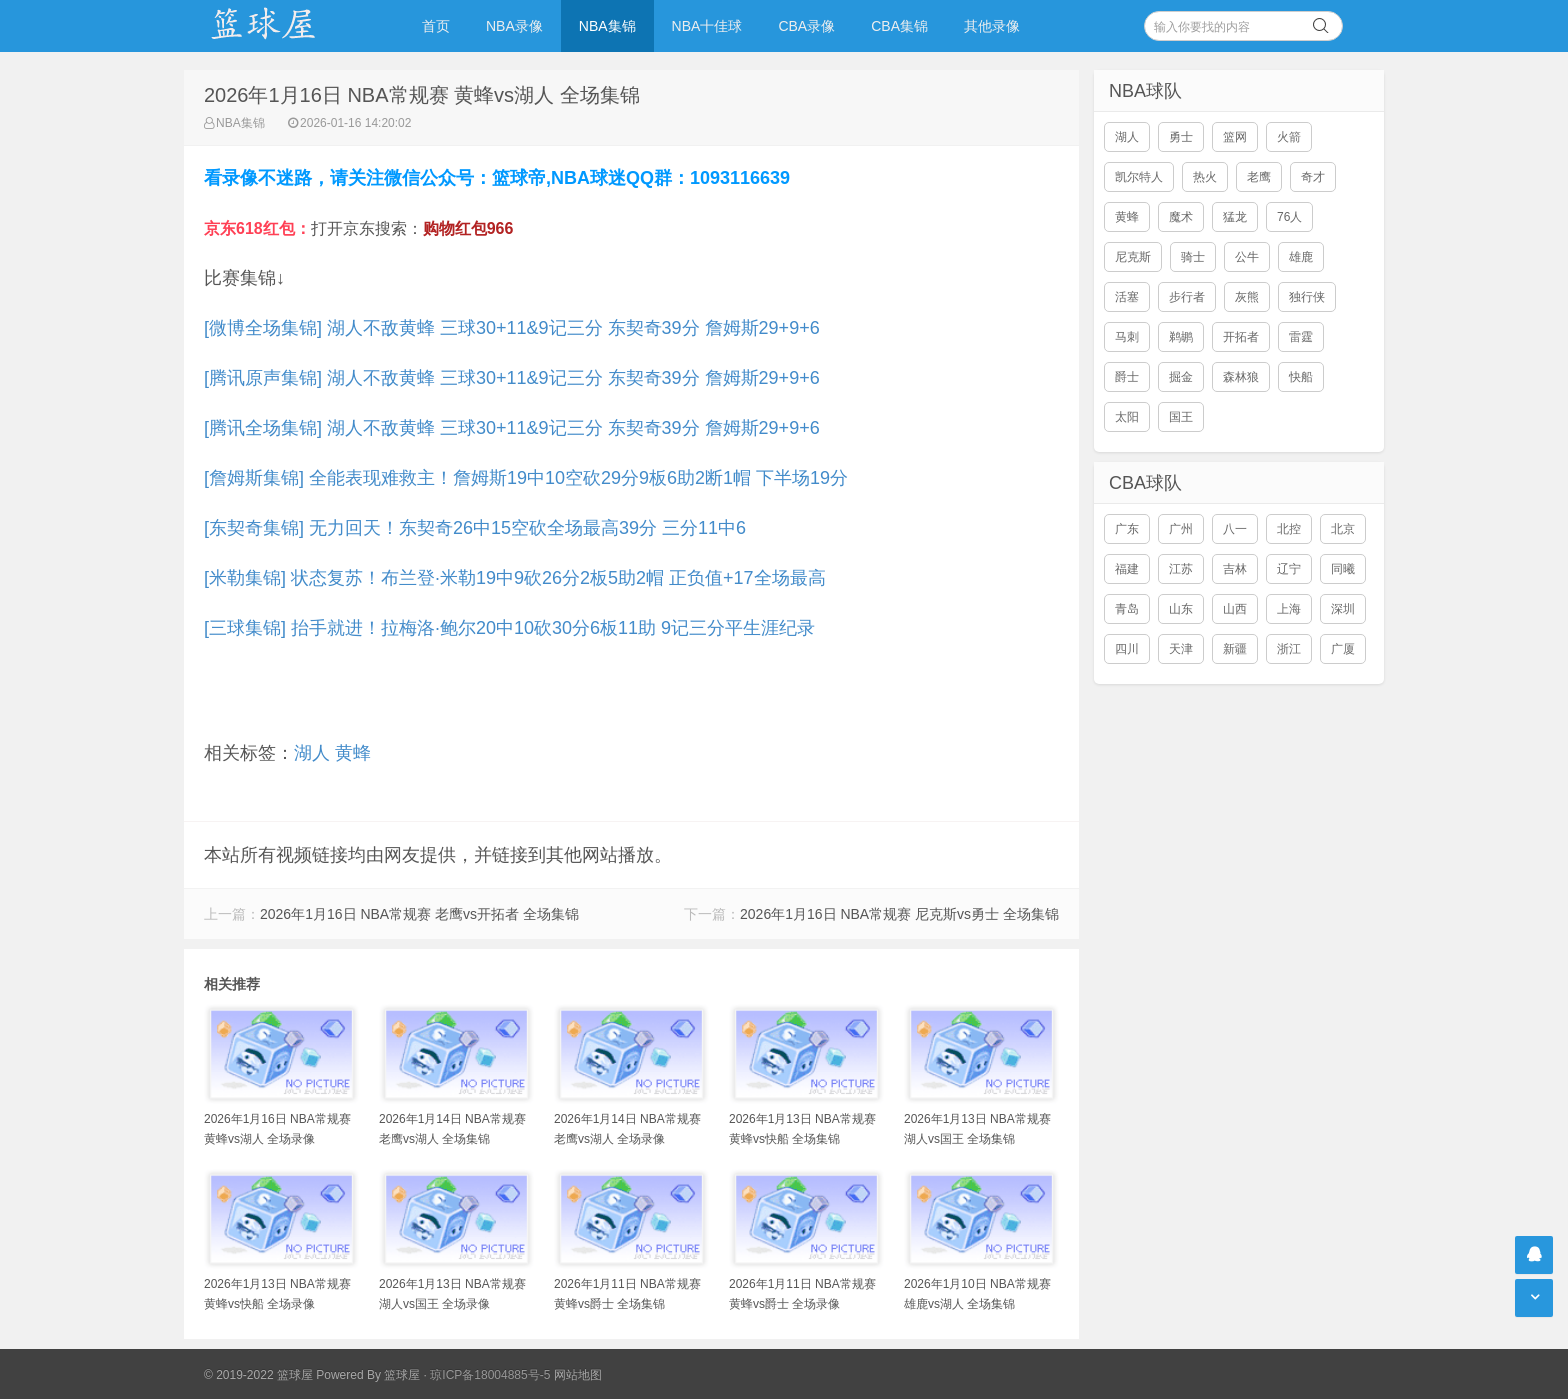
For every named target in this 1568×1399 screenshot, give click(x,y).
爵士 (1127, 377)
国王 (1181, 417)
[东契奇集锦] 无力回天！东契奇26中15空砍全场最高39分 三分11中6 (475, 528)
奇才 (1313, 177)
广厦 (1343, 649)
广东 (1127, 529)
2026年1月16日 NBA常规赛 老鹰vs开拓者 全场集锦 (419, 914)
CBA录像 (806, 26)
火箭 (1289, 137)
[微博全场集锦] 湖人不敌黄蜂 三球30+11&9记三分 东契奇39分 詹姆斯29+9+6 (512, 328)
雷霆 (1301, 337)
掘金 (1181, 377)
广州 (1181, 529)
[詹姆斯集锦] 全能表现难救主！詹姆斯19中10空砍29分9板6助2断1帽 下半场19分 (526, 478)
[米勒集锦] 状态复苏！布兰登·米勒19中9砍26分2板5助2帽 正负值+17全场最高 (515, 578)
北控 (1289, 529)
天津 (1181, 649)
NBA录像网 (284, 26)
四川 (1127, 649)
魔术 (1181, 217)
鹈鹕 (1181, 337)
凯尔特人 (1139, 177)
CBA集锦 (899, 26)
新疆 (1235, 649)
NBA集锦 (607, 26)
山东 (1181, 609)
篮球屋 (402, 1375)
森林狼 (1241, 377)
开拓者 (1241, 337)
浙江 (1289, 649)
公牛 (1247, 257)
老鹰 (1259, 177)
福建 (1127, 569)
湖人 (312, 753)
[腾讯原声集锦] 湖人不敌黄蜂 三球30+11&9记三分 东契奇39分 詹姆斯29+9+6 (512, 378)
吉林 (1235, 569)
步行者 (1187, 297)
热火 (1205, 177)
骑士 (1193, 257)
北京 (1343, 529)
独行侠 (1307, 297)
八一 (1235, 529)
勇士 (1181, 137)
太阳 (1127, 417)
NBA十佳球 (707, 26)
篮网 (1235, 137)
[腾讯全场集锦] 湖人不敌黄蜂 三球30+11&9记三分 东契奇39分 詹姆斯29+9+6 (512, 428)
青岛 (1127, 609)
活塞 (1127, 297)
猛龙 (1235, 217)
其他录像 (992, 26)
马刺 (1127, 337)
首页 (436, 26)
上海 (1289, 609)
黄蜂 (353, 753)
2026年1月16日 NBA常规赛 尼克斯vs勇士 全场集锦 (899, 914)
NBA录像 (514, 26)
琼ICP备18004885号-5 (490, 1375)
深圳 (1343, 609)
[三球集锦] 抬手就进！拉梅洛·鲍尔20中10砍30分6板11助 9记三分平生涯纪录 (509, 628)
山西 (1235, 609)
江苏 (1181, 569)
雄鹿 (1301, 257)
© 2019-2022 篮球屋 (258, 1375)
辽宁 (1289, 569)
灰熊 (1247, 297)
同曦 (1343, 569)
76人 (1289, 217)
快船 (1301, 377)
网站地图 (578, 1375)
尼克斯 (1133, 257)
